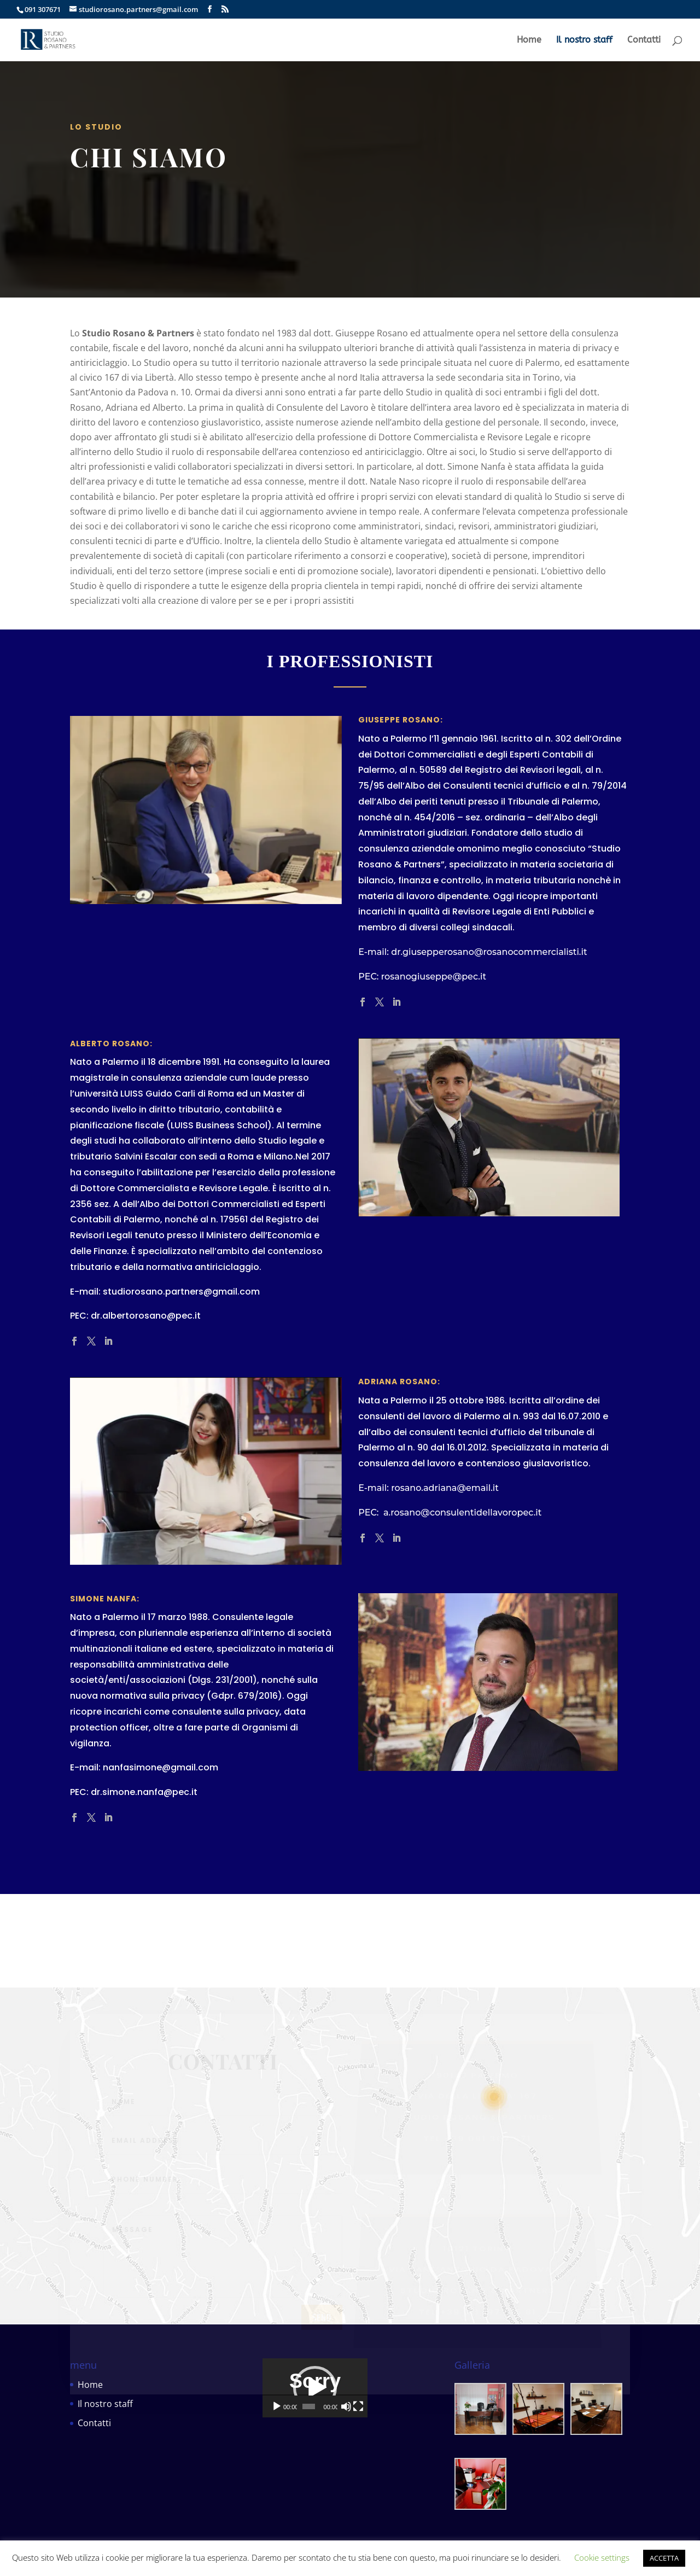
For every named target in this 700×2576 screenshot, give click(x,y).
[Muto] (405, 2445)
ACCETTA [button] (664, 2558)
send (321, 2324)
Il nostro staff (584, 40)
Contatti (644, 40)
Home (529, 40)
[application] (350, 2407)
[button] (350, 2407)
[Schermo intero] (423, 2445)
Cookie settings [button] (601, 2557)
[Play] (276, 2445)
